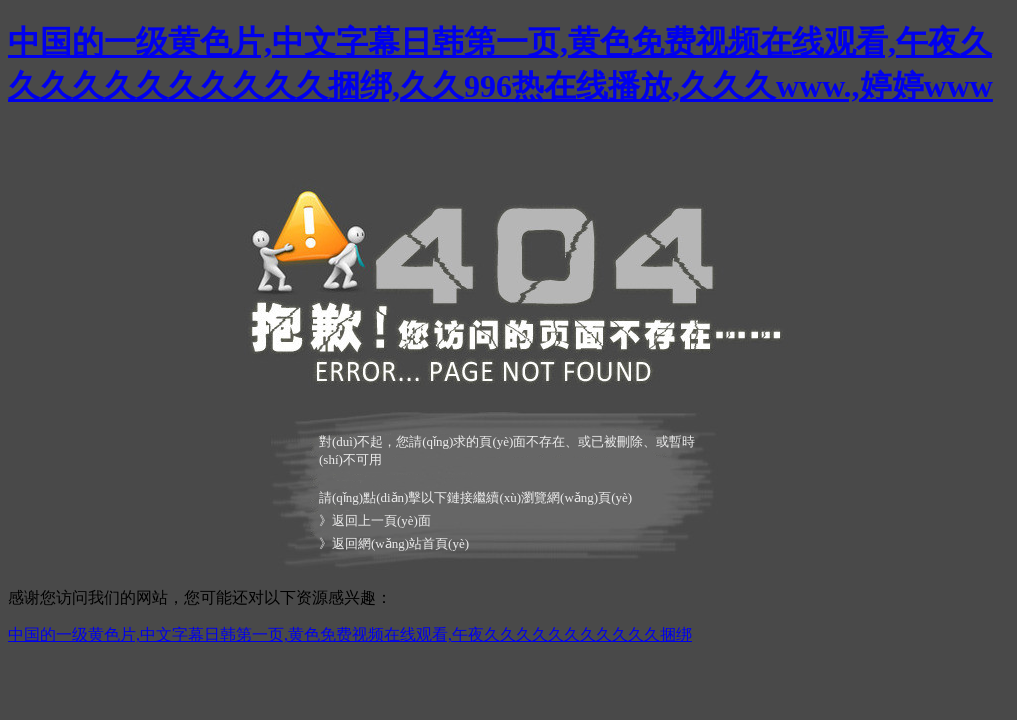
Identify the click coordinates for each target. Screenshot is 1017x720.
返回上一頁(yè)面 (381, 520)
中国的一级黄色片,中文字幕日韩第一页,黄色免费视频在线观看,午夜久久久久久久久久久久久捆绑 (350, 634)
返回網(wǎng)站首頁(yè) (400, 543)
